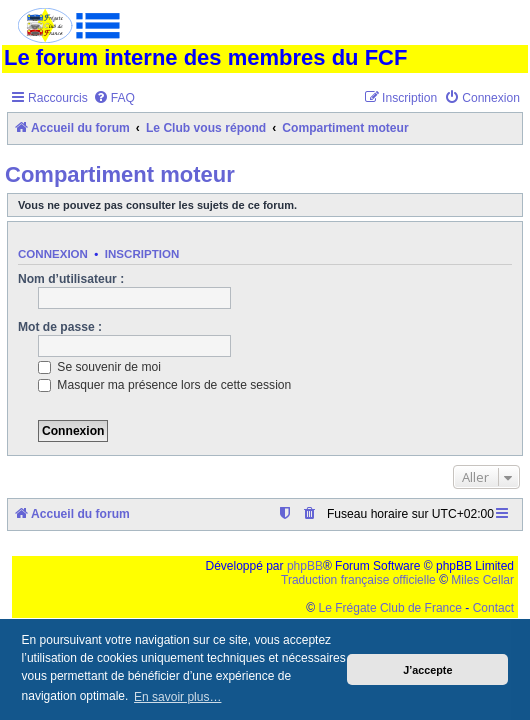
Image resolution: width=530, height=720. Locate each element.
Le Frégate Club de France (390, 608)
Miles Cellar (482, 580)
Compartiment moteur (120, 174)
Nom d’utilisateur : (71, 279)
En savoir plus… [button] (177, 697)
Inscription (142, 254)
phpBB (305, 566)
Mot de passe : (60, 327)
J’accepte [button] (427, 670)
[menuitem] (114, 98)
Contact (493, 608)
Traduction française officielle (358, 580)
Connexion (53, 254)
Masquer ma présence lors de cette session (164, 385)
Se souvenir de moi (99, 367)
